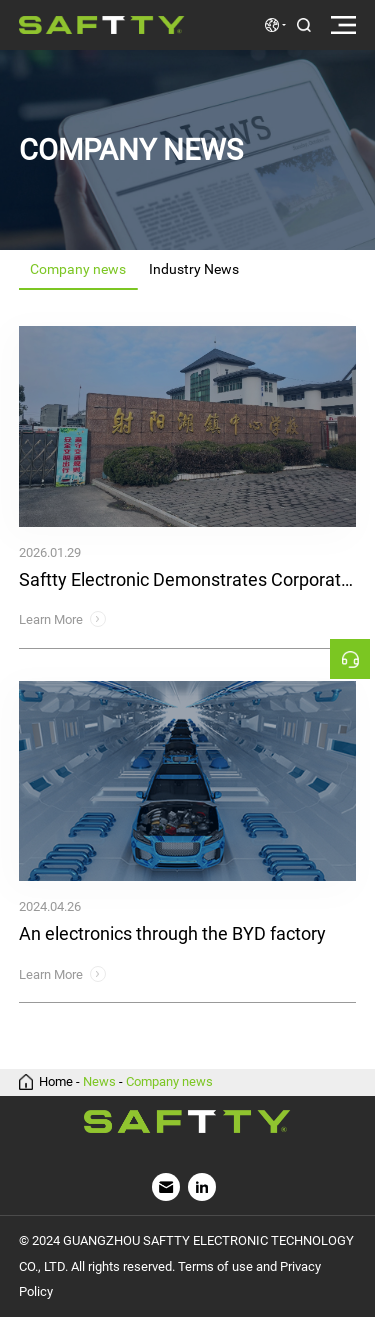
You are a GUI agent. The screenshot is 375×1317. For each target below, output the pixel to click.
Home (56, 1082)
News (99, 1082)
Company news (169, 1082)
